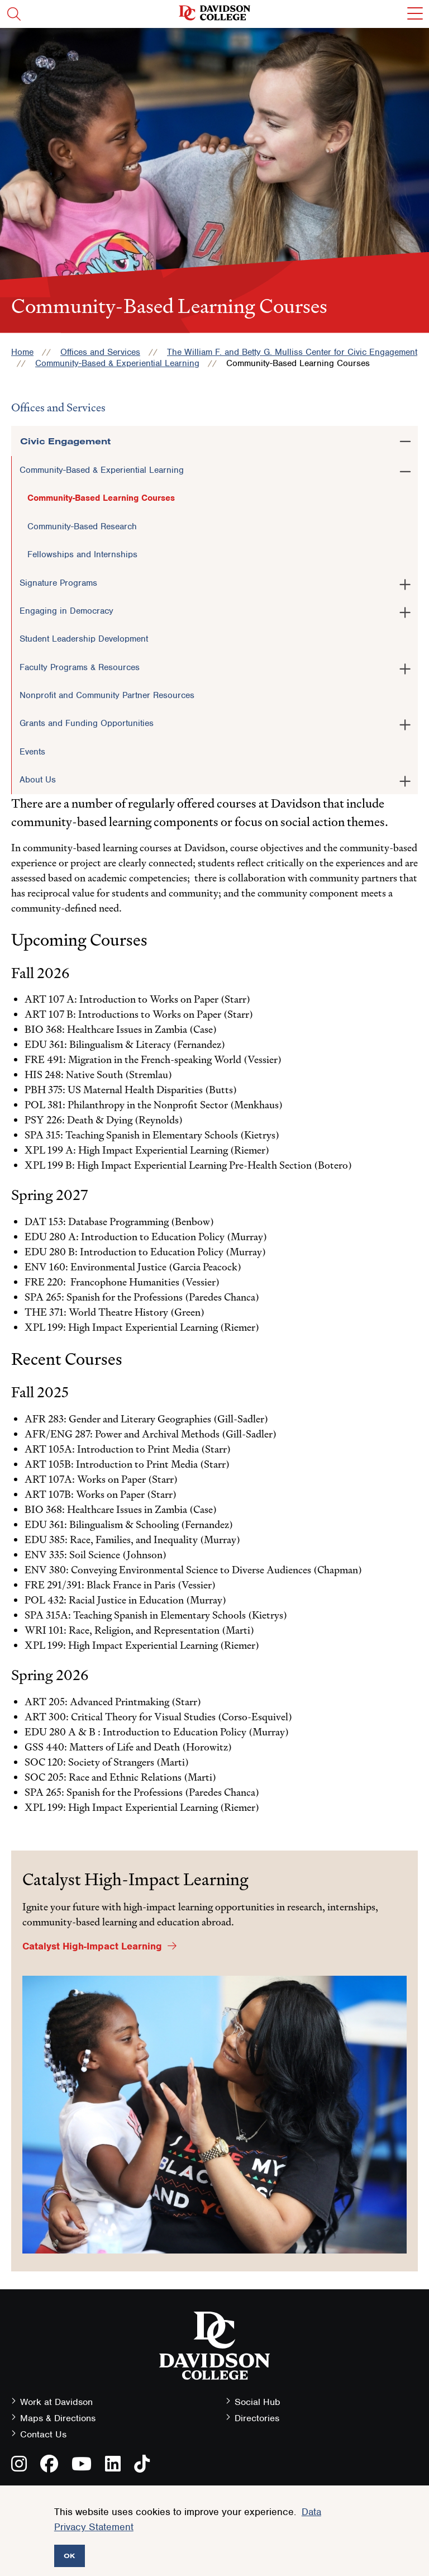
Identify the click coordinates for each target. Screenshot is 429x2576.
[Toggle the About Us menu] (405, 779)
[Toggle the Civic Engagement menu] (405, 439)
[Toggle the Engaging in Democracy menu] (405, 610)
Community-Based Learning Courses (101, 498)
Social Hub (257, 2402)
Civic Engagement (65, 441)
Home (22, 352)
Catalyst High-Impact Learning (92, 1946)
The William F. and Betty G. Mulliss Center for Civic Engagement (292, 352)
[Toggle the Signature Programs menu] (405, 582)
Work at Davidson (56, 2402)
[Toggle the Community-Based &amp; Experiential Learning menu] (405, 469)
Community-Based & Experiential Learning (117, 363)
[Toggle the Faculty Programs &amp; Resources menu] (405, 666)
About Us (38, 779)
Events (32, 751)
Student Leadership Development (84, 638)
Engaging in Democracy (66, 610)
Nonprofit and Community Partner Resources (107, 695)
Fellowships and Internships (82, 554)
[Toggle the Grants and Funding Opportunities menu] (405, 722)
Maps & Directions (58, 2418)
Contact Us (43, 2434)
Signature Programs (58, 583)
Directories (257, 2418)
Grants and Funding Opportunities (87, 723)
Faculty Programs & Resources (80, 667)
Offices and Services (100, 352)
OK (69, 2555)
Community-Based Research (82, 526)
